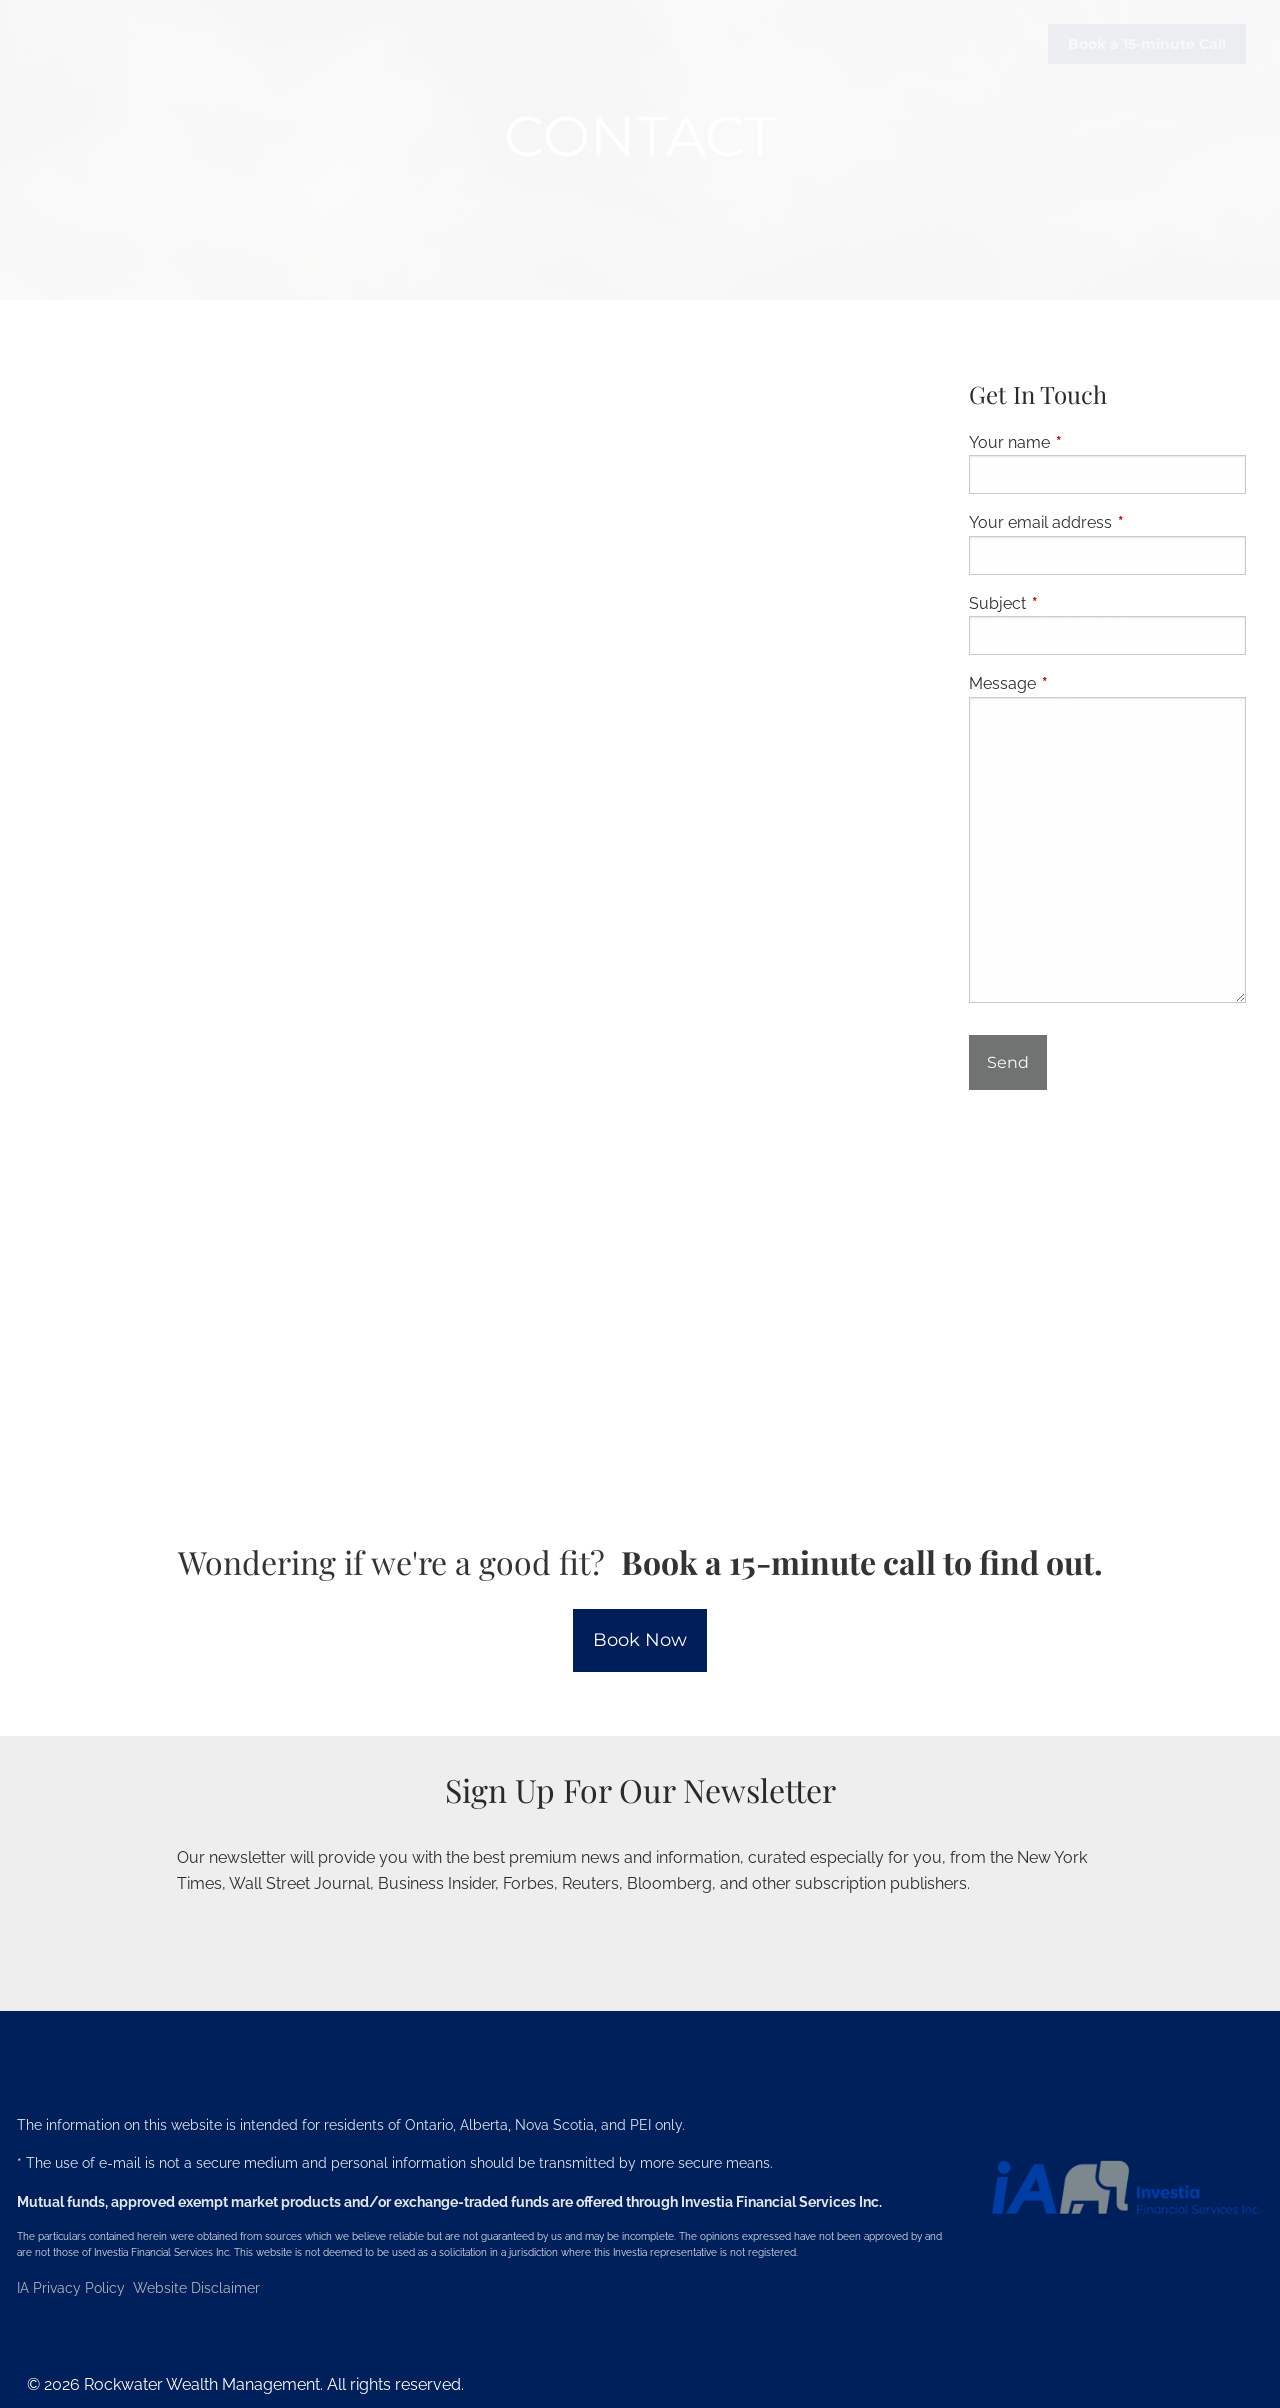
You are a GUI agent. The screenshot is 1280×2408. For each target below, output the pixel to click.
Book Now (640, 1640)
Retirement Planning (1081, 522)
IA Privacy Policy (73, 2288)
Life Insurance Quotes (1087, 1014)
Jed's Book (1038, 880)
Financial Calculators (1090, 925)
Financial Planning (1074, 477)
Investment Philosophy (1091, 791)
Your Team (1099, 1059)
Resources (1037, 701)
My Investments (1182, 1104)
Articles (1117, 835)
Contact (1211, 1059)
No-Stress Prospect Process (1112, 746)
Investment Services (1078, 567)
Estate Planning (1062, 612)
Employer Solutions (1078, 656)
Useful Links (1045, 970)
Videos (1021, 835)
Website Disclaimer (196, 2288)
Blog (1206, 835)
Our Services (1047, 433)
